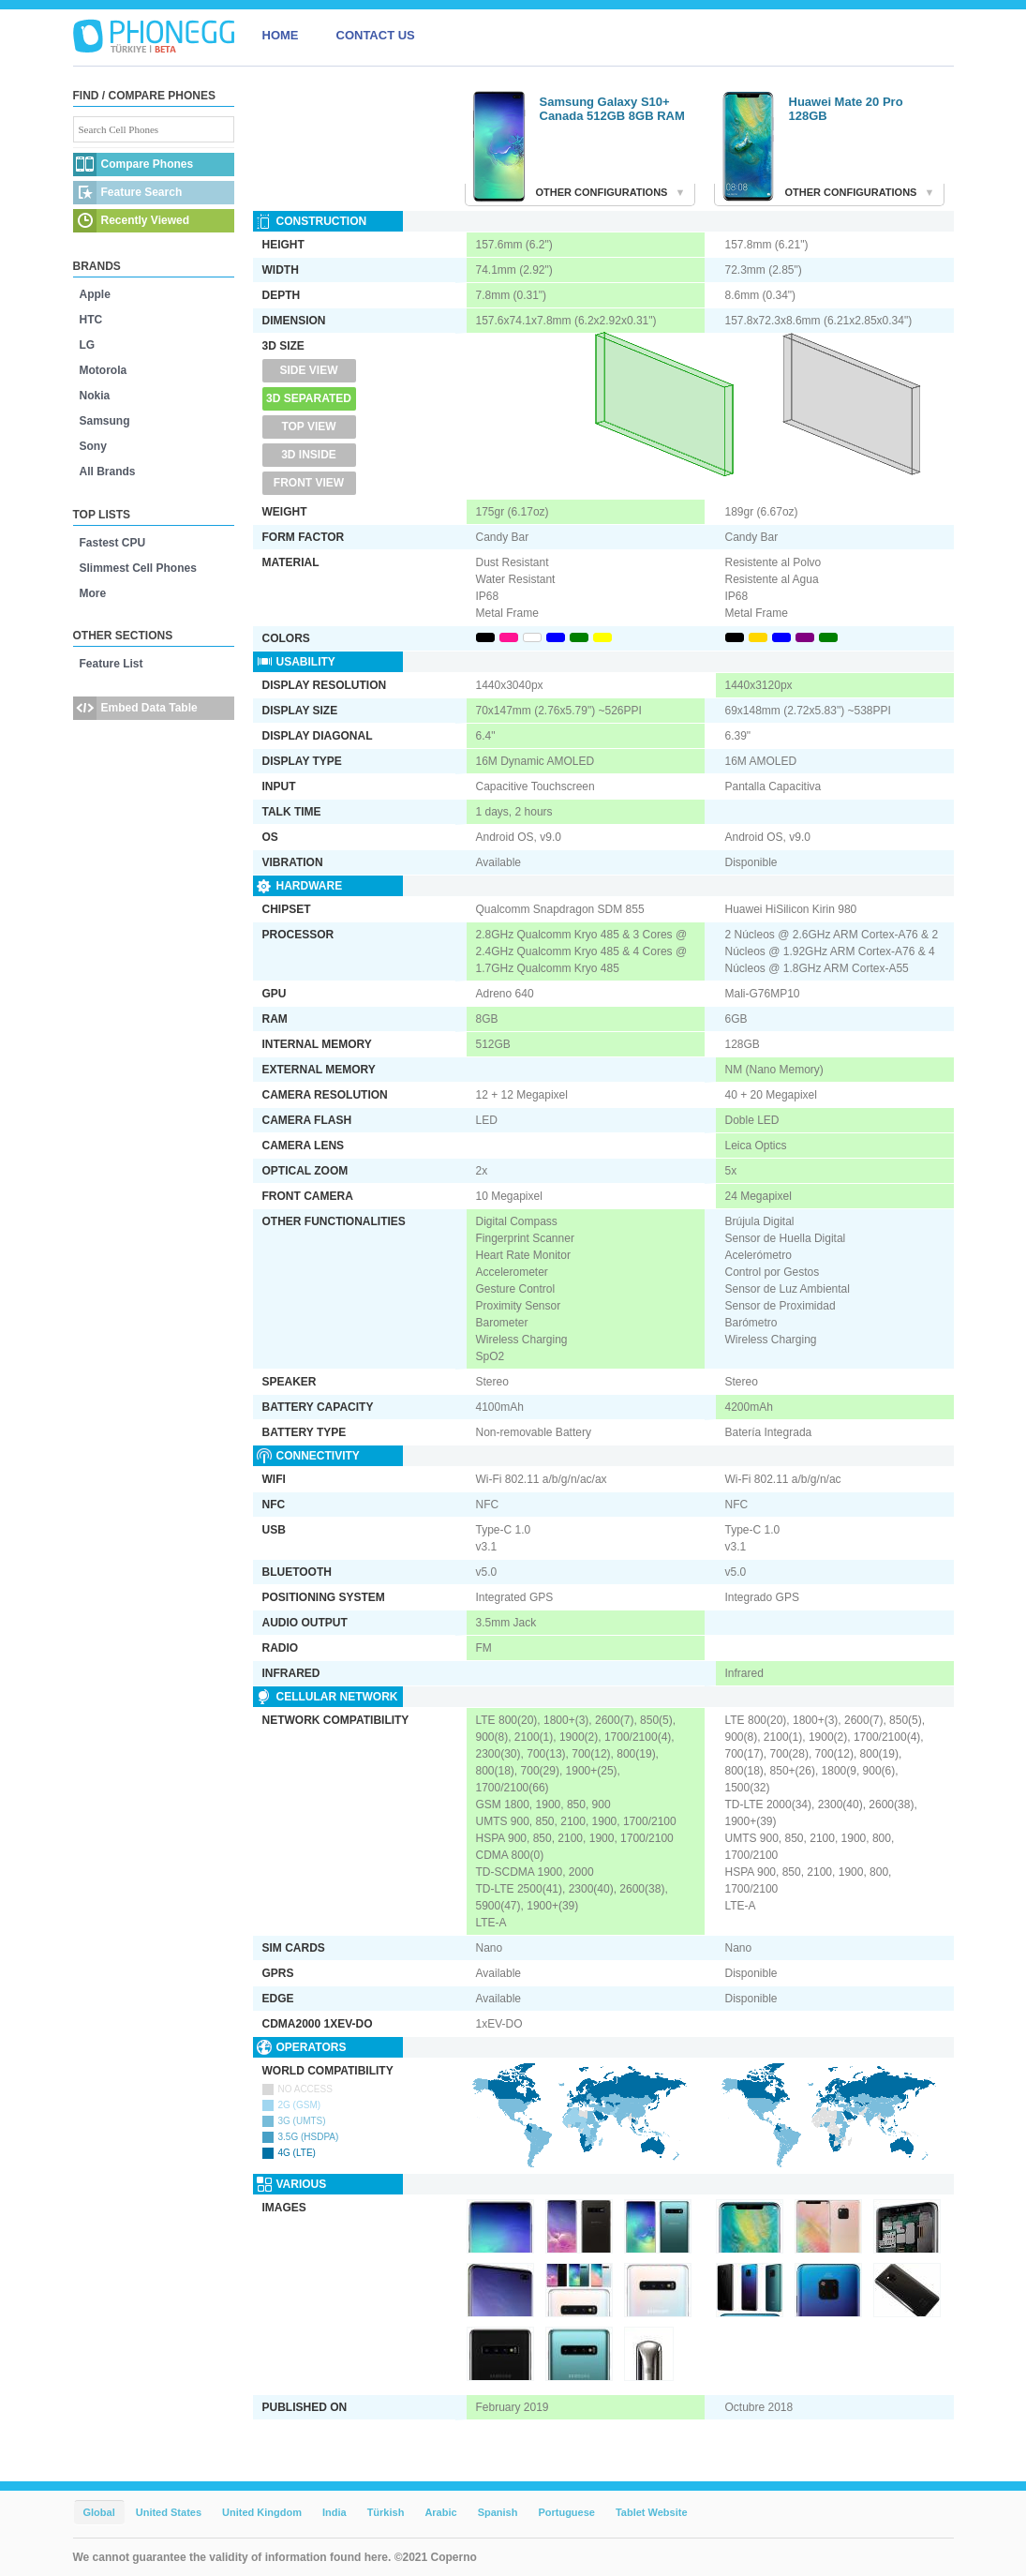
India (334, 2512)
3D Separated (308, 398)
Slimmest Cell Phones (138, 568)
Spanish (498, 2512)
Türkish (386, 2512)
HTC (91, 319)
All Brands (108, 471)
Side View (308, 370)
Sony (93, 446)
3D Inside (308, 454)
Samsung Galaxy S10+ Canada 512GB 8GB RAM (612, 109)
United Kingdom (262, 2512)
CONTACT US (375, 35)
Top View (308, 426)
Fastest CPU (113, 542)
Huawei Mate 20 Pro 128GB (846, 109)
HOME (280, 35)
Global (99, 2512)
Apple (95, 294)
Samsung (105, 420)
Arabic (440, 2512)
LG (88, 345)
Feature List (111, 663)
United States (168, 2512)
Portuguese (566, 2512)
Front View (309, 482)
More (93, 593)
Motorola (103, 370)
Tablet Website (652, 2512)
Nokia (95, 395)
